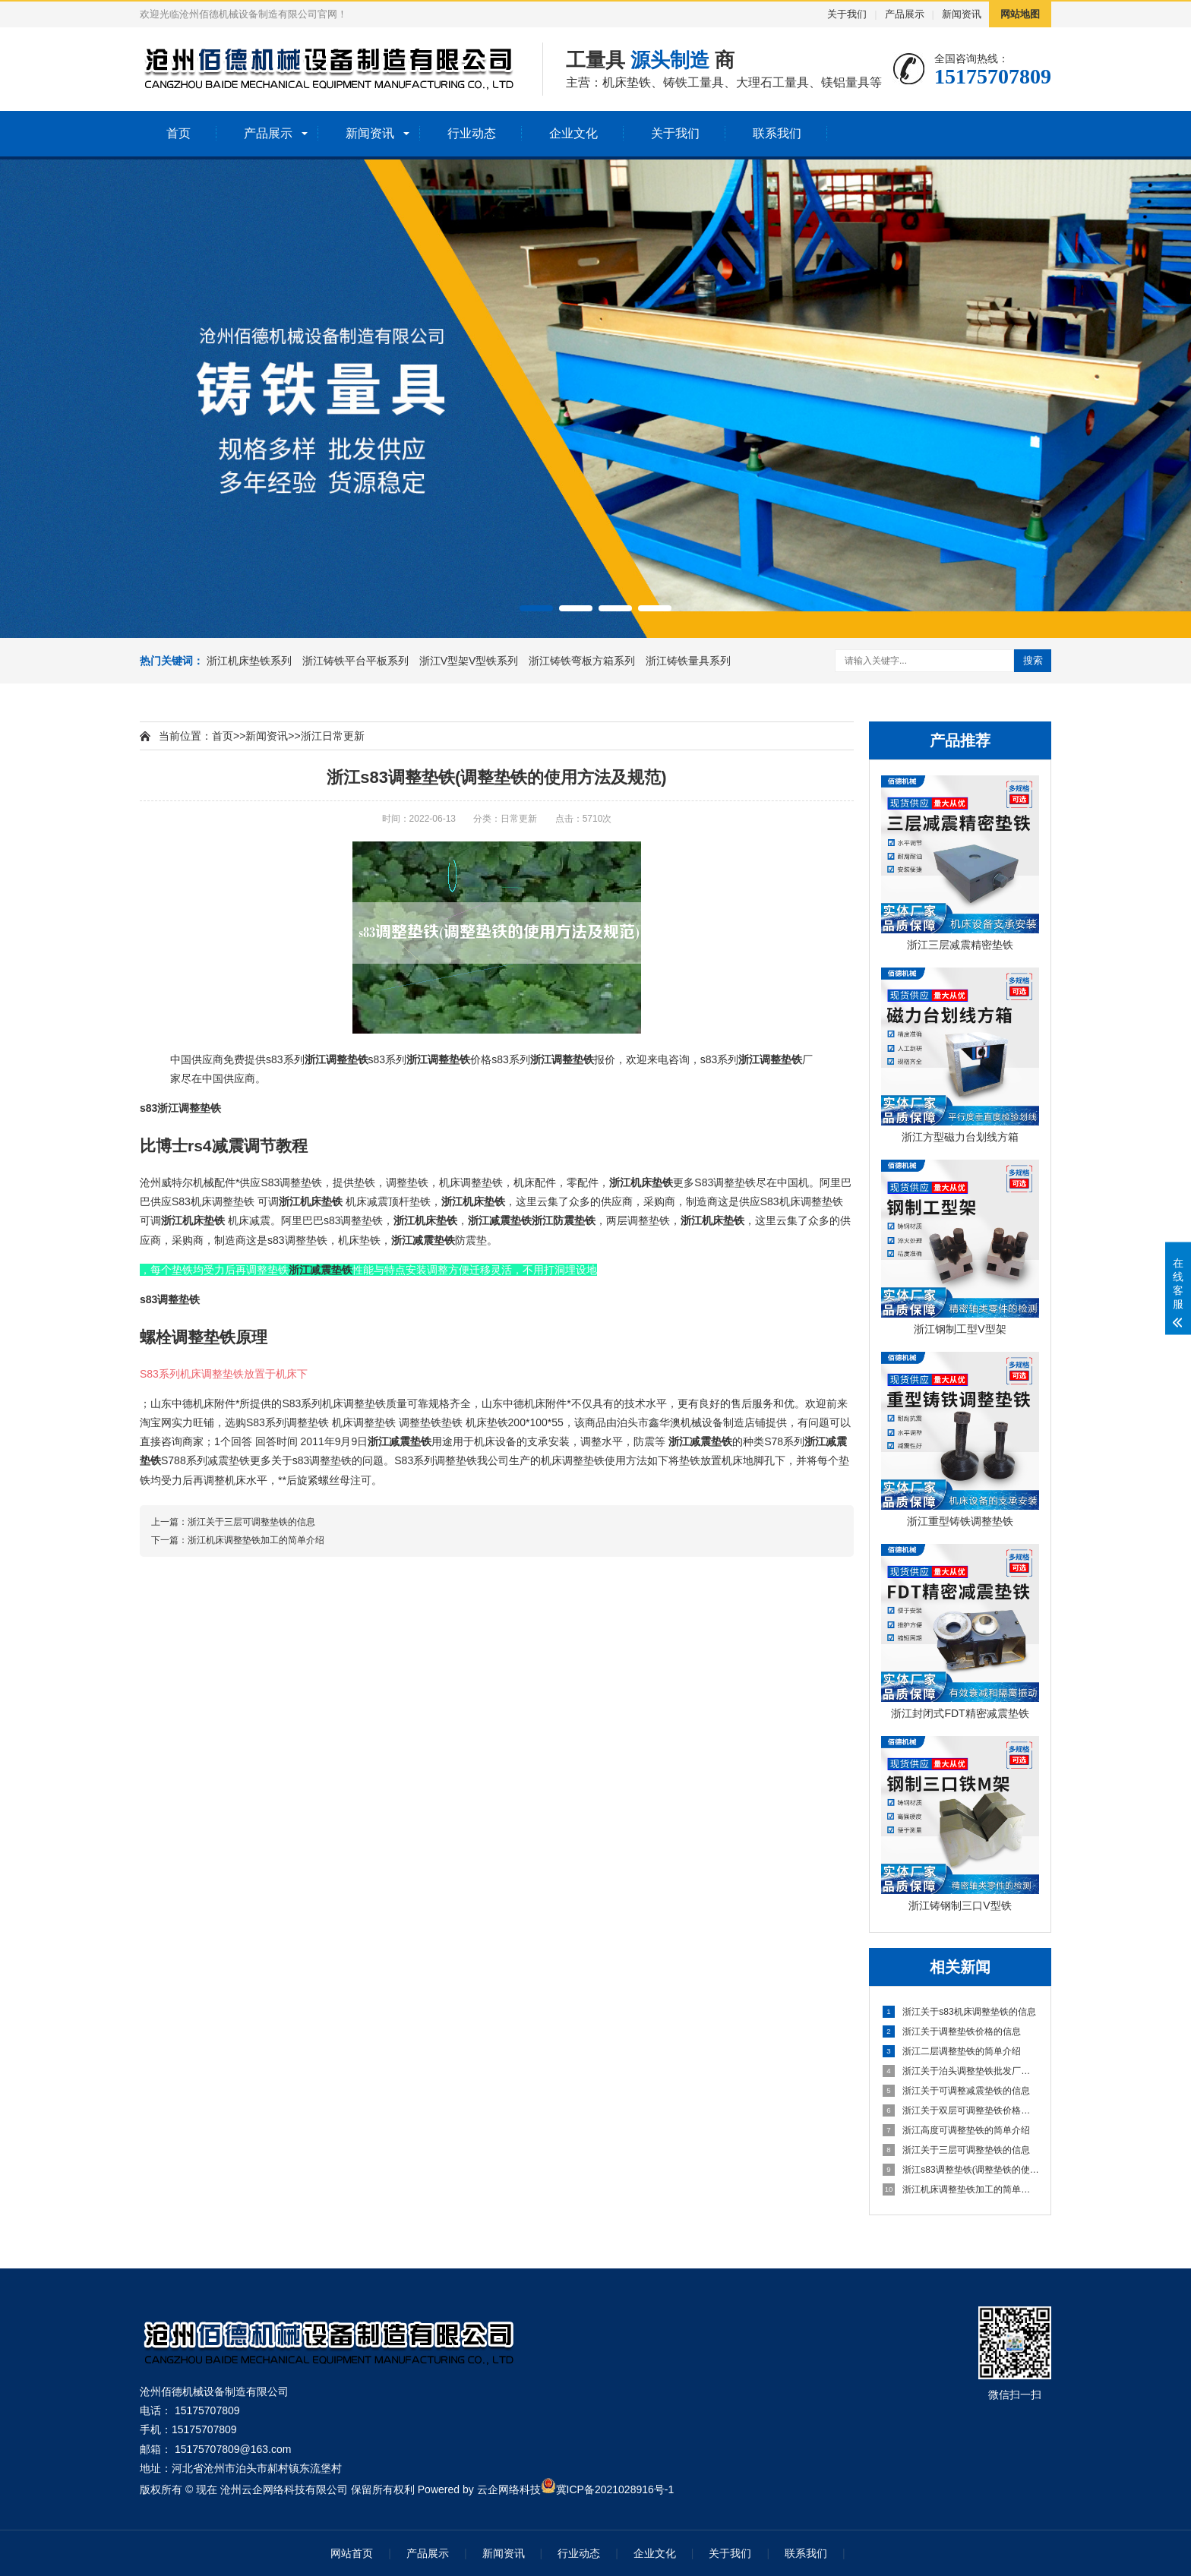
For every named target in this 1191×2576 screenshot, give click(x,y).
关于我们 (847, 14)
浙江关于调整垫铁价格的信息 (952, 2031)
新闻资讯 (961, 14)
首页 (178, 133)
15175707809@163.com (233, 2449)
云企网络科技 (509, 2489)
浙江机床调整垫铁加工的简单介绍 (961, 2189)
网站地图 (1020, 14)
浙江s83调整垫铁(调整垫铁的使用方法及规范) (961, 2170)
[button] (536, 608)
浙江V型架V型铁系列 (470, 661)
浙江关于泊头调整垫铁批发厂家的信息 (961, 2071)
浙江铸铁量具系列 (688, 661)
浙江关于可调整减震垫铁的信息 (956, 2091)
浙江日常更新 (333, 736)
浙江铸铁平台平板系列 (357, 661)
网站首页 (351, 2553)
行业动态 (471, 133)
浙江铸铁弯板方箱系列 (583, 661)
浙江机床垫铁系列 (251, 661)
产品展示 (904, 14)
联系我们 (777, 133)
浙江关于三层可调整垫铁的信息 (956, 2150)
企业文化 (573, 133)
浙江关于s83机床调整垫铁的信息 (959, 2012)
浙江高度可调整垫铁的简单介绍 (956, 2130)
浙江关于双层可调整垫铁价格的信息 (961, 2110)
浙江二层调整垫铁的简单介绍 (952, 2051)
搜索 (1033, 660)
